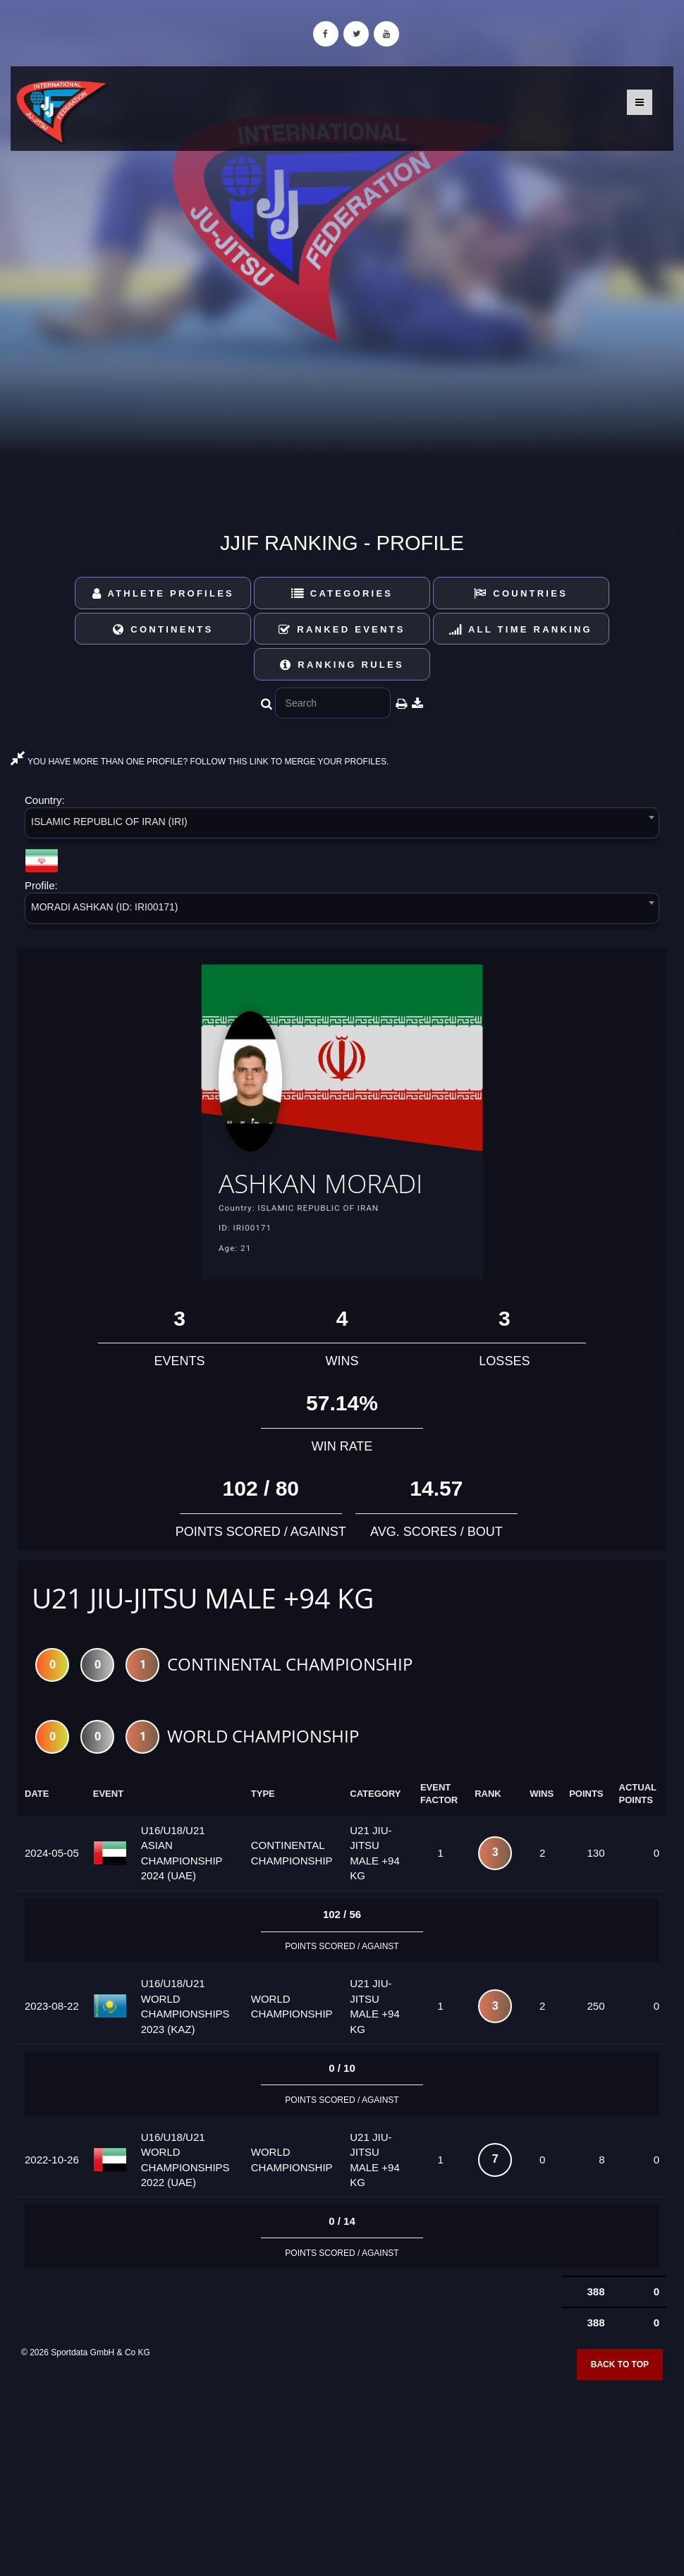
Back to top (620, 2366)
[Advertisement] (342, 2473)
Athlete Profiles (163, 593)
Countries (521, 593)
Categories (342, 593)
